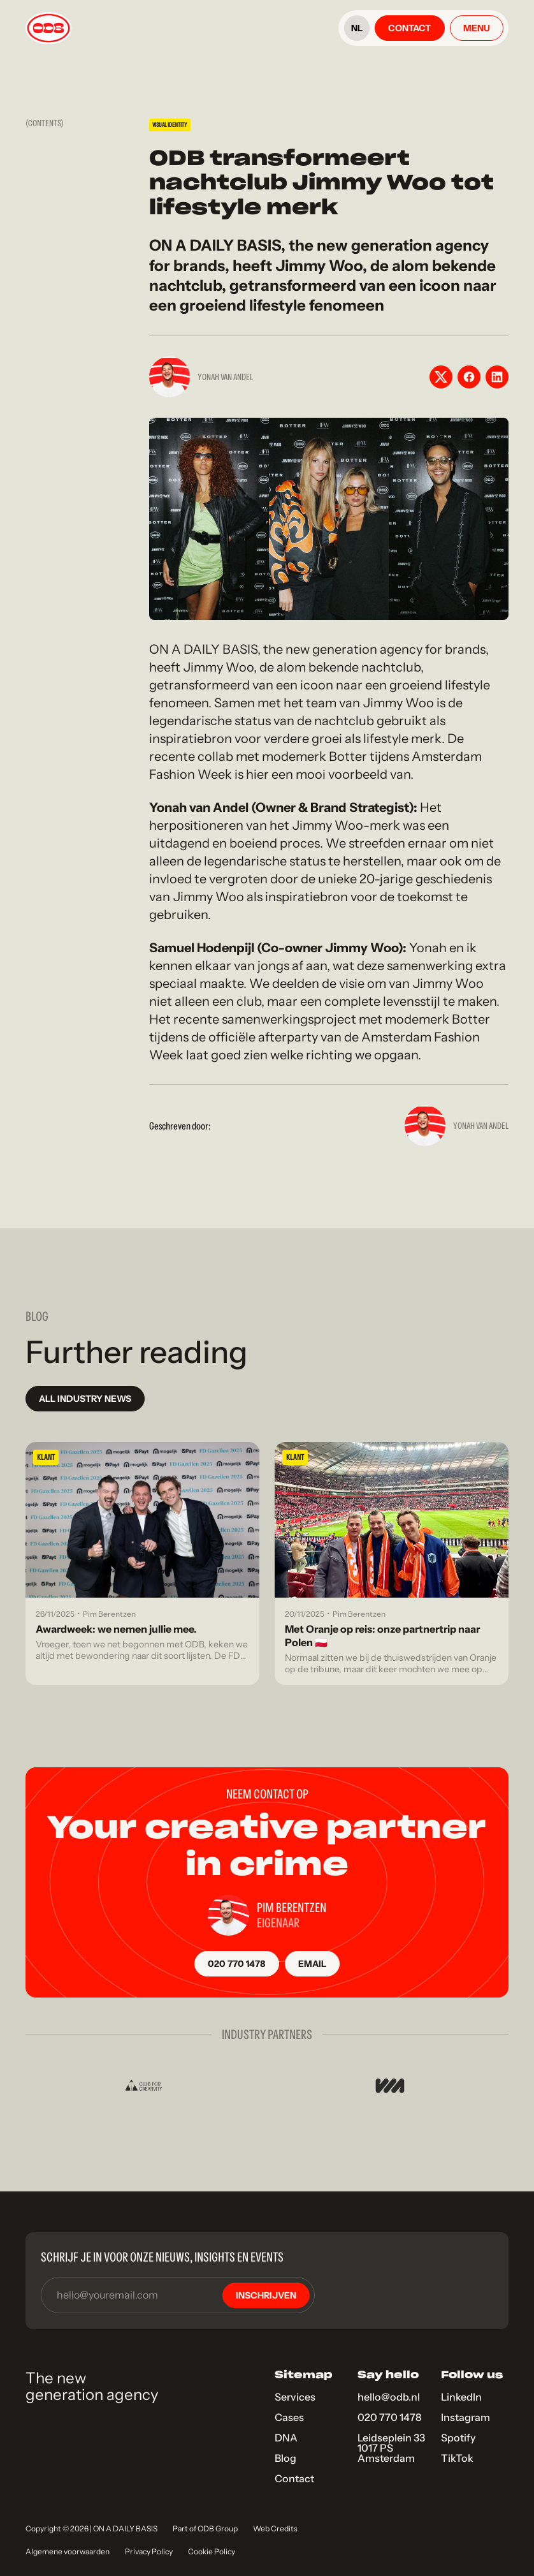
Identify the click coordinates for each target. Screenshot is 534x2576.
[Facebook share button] (469, 376)
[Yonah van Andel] (425, 1125)
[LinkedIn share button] (497, 376)
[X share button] (440, 376)
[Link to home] (48, 28)
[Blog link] (142, 1563)
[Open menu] (476, 28)
